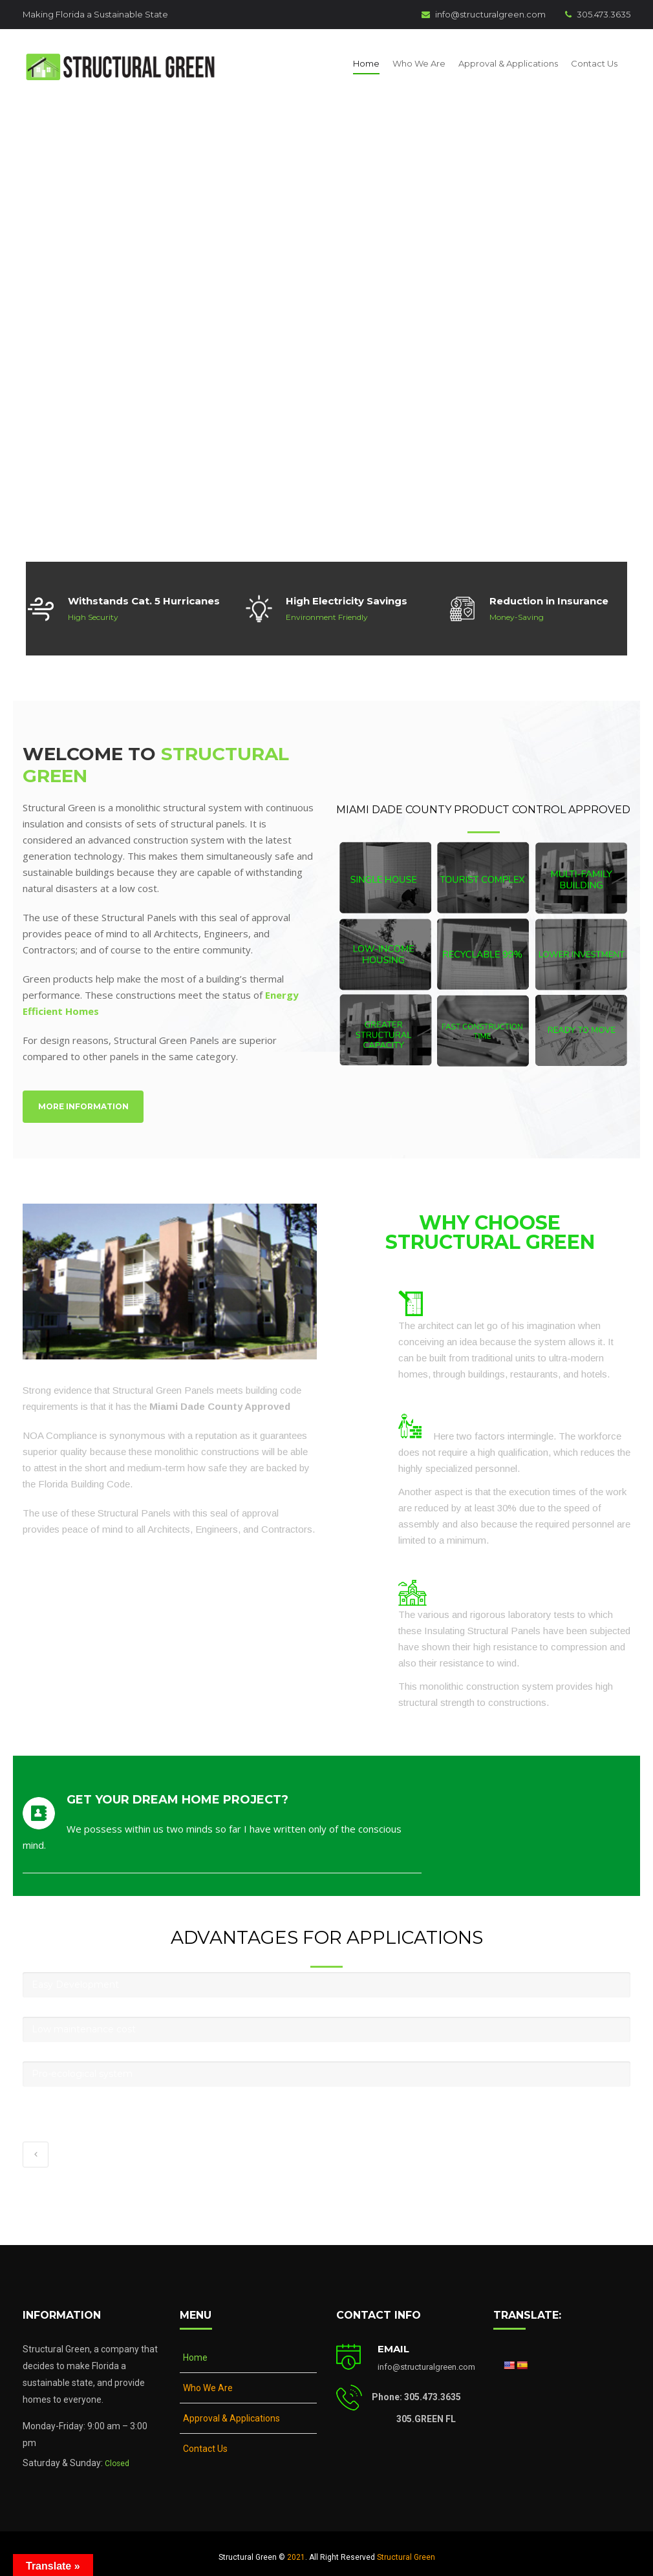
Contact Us (594, 59)
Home (366, 59)
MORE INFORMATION (83, 1098)
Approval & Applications (508, 59)
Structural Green (406, 2549)
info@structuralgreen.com (484, 14)
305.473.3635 (597, 14)
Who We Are (418, 59)
